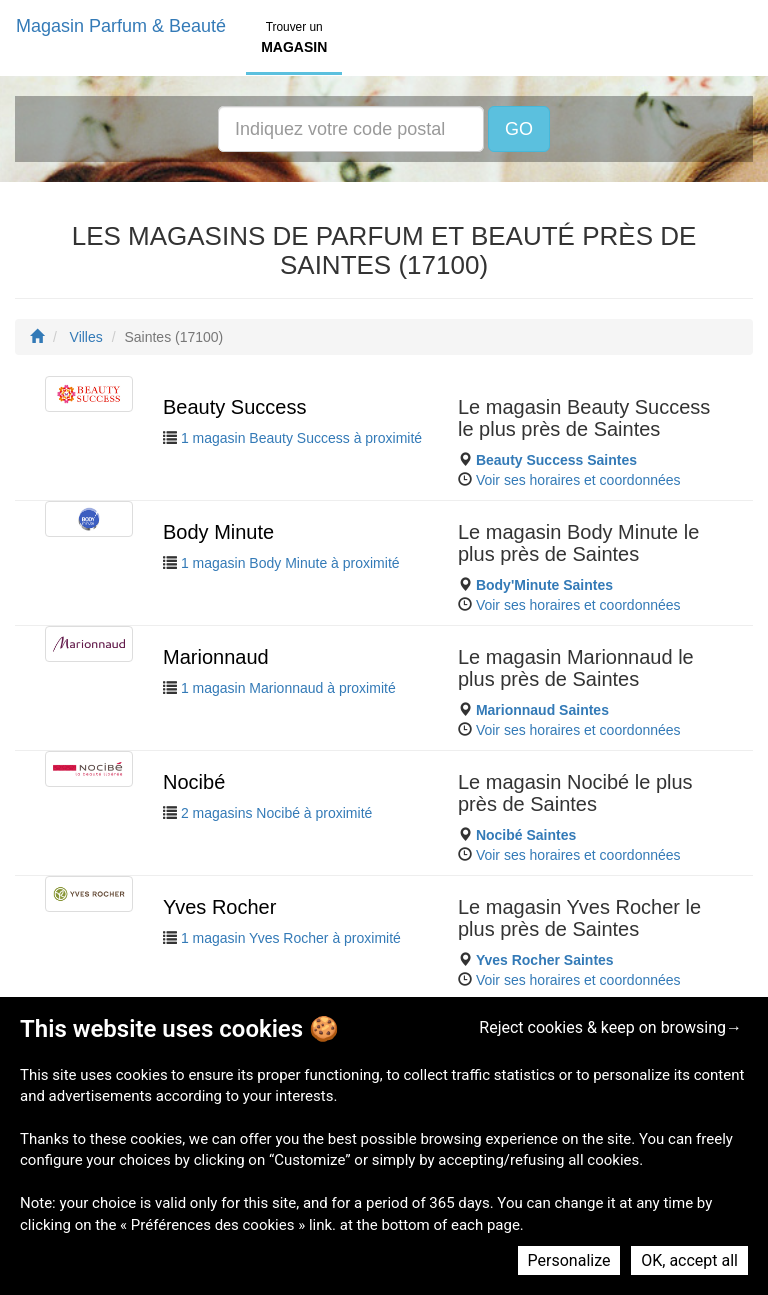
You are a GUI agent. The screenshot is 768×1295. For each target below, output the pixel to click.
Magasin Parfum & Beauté (121, 26)
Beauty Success (234, 407)
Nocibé (194, 782)
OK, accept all (689, 1260)
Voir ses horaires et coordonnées (578, 480)
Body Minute (218, 532)
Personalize (569, 1260)
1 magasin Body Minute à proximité (290, 563)
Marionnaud (216, 657)
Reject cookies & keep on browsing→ (610, 1027)
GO (519, 129)
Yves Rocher (219, 907)
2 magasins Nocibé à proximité (276, 813)
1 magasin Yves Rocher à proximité (291, 938)
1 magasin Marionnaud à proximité (288, 688)
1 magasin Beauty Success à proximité (301, 438)
